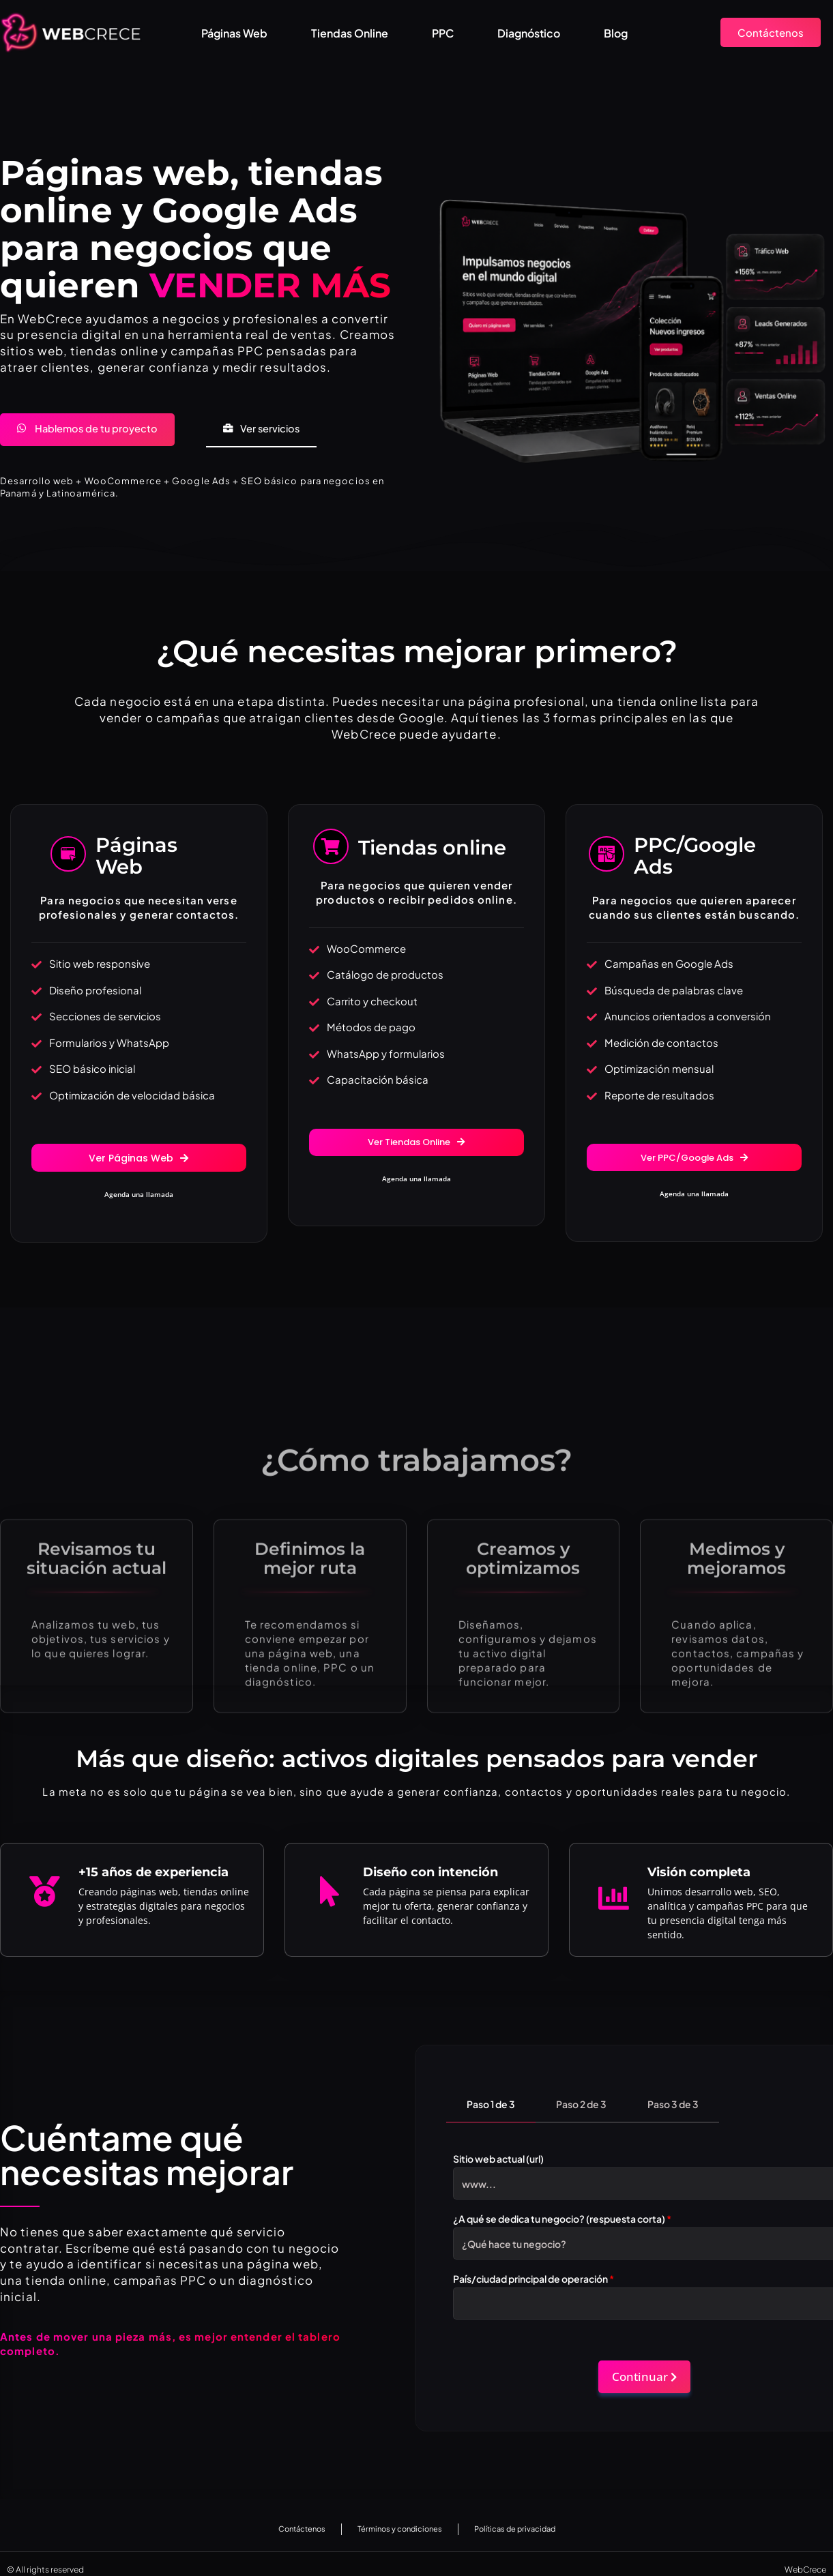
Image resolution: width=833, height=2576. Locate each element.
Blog (616, 33)
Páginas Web (234, 33)
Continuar (644, 2366)
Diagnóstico (528, 33)
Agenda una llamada (138, 1198)
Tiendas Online (349, 33)
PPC (443, 33)
